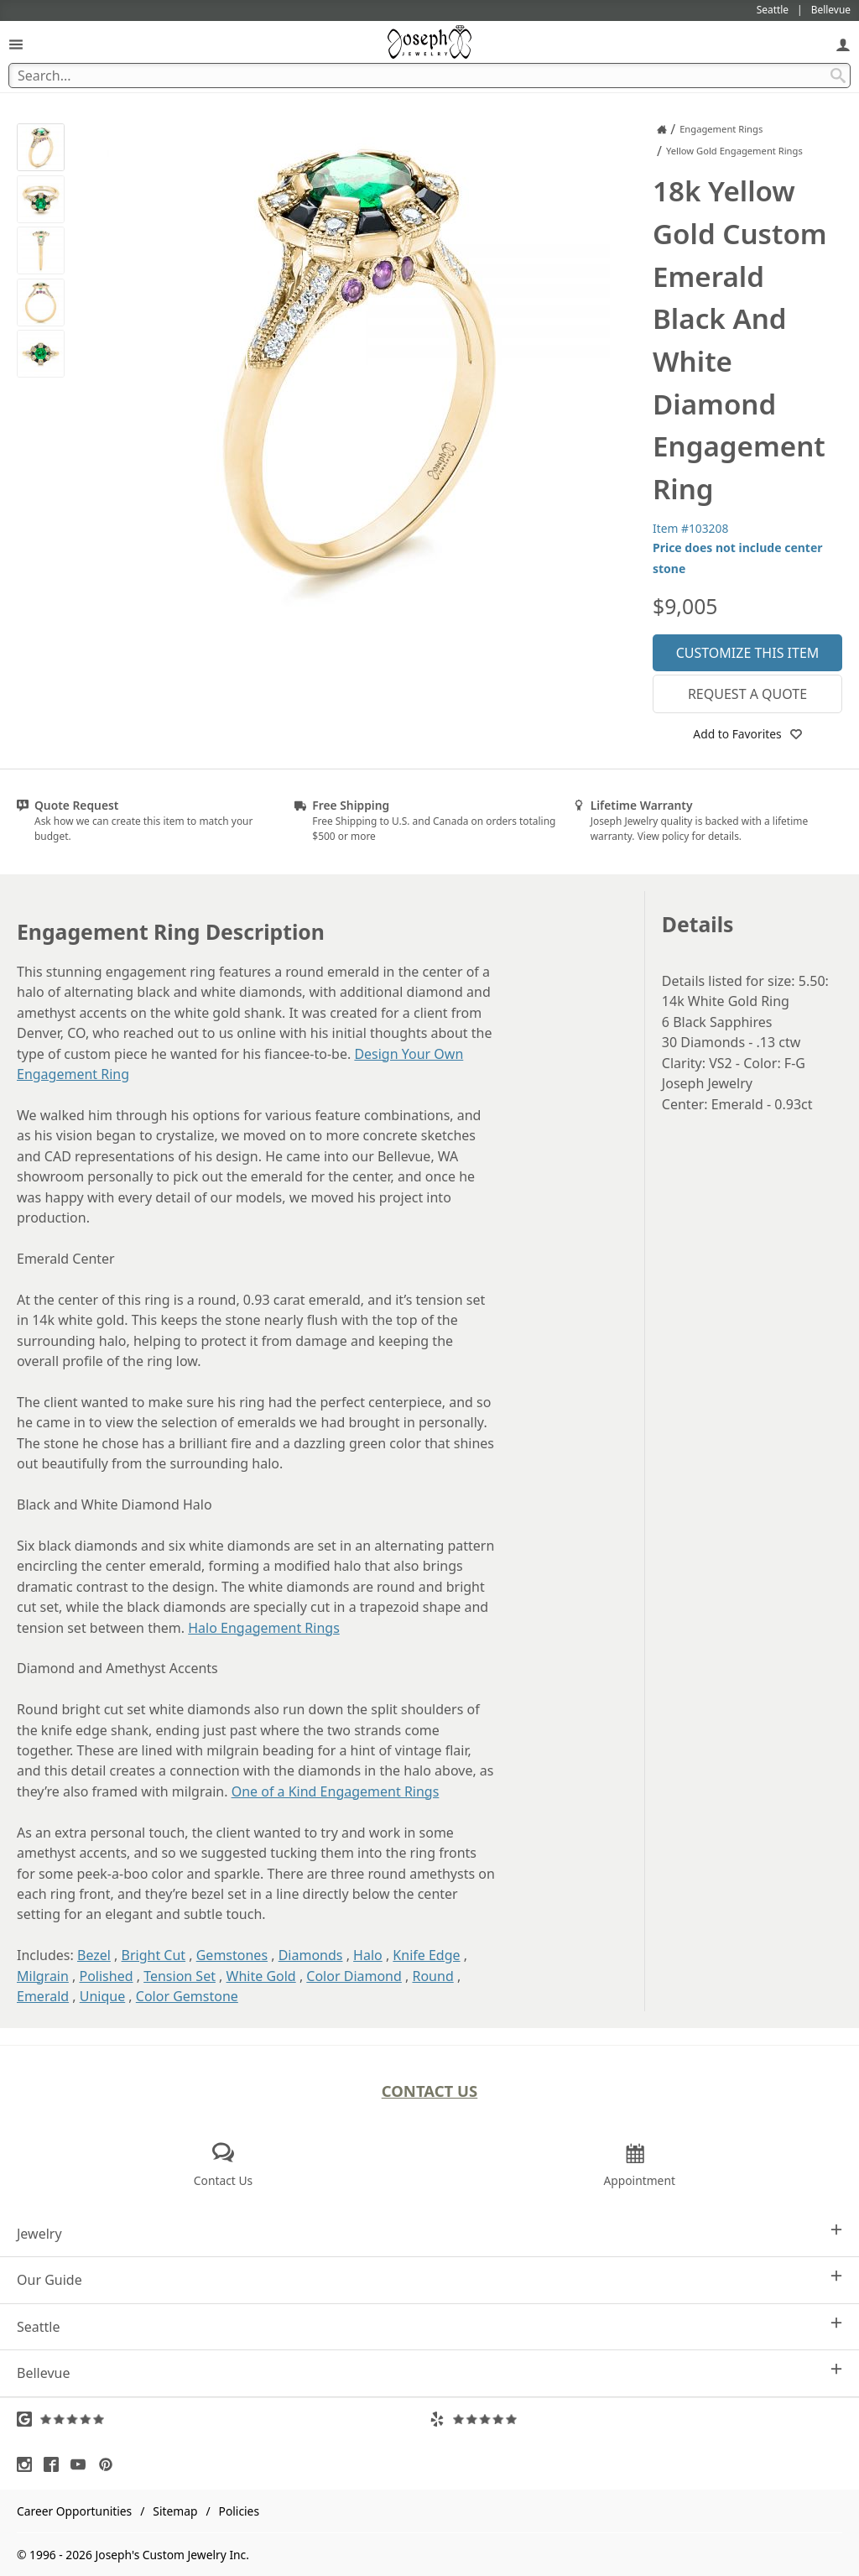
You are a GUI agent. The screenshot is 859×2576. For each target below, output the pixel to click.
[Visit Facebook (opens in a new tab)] (55, 2464)
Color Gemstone (187, 1996)
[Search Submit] (838, 75)
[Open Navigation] (15, 44)
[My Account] (843, 44)
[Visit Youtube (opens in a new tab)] (82, 2464)
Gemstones (232, 1955)
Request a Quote (747, 694)
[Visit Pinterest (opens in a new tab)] (110, 2464)
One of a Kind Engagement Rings (336, 1791)
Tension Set (179, 1976)
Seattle (429, 2326)
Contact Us (430, 2090)
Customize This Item (748, 653)
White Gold (261, 1976)
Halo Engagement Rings (264, 1628)
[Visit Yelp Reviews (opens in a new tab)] (636, 2419)
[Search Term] (429, 75)
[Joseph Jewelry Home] (662, 129)
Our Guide (429, 2279)
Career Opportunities (74, 2511)
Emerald (43, 1996)
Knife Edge (426, 1955)
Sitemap (175, 2511)
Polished (106, 1976)
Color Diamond (354, 1976)
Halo (368, 1955)
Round (432, 1976)
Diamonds (311, 1955)
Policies (239, 2511)
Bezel (94, 1955)
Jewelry (429, 2233)
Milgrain (43, 1976)
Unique (102, 1996)
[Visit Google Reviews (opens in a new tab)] (223, 2419)
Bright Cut (154, 1955)
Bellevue (429, 2372)
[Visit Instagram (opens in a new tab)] (28, 2464)
